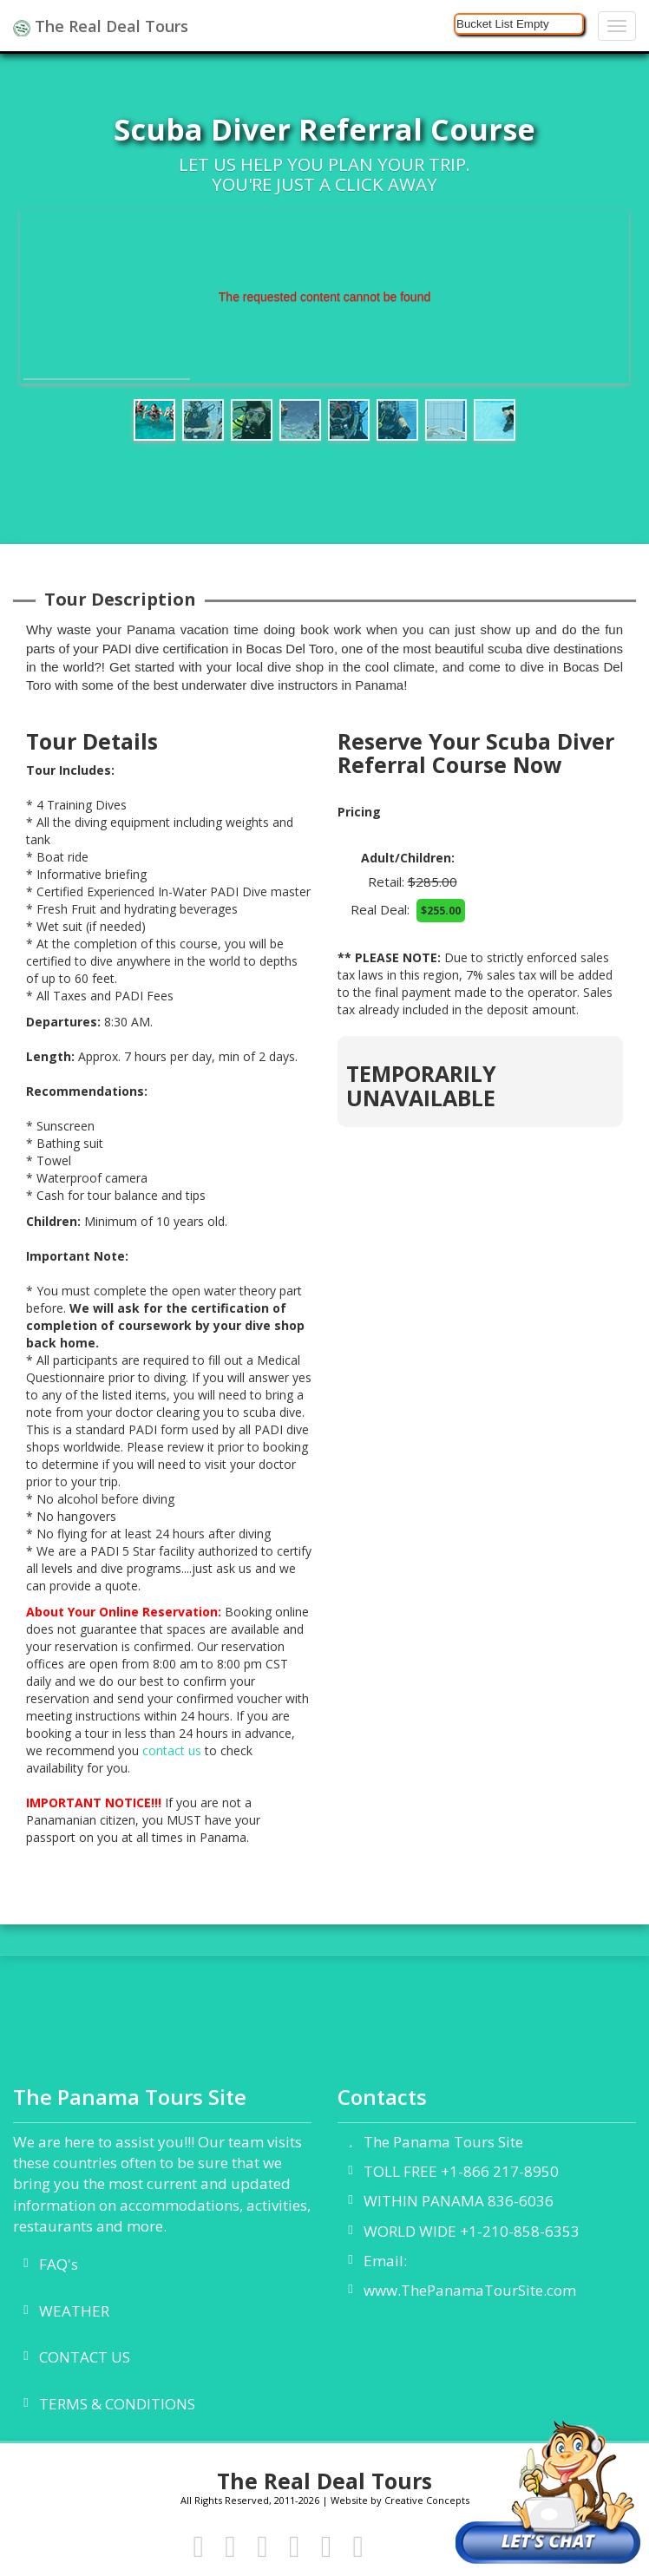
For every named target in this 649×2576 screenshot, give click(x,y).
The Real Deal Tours (100, 26)
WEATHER (74, 2311)
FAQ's (58, 2264)
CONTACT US (84, 2357)
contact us (171, 1750)
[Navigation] (617, 26)
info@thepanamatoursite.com (513, 2261)
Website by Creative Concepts (400, 2500)
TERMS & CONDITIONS (117, 2404)
